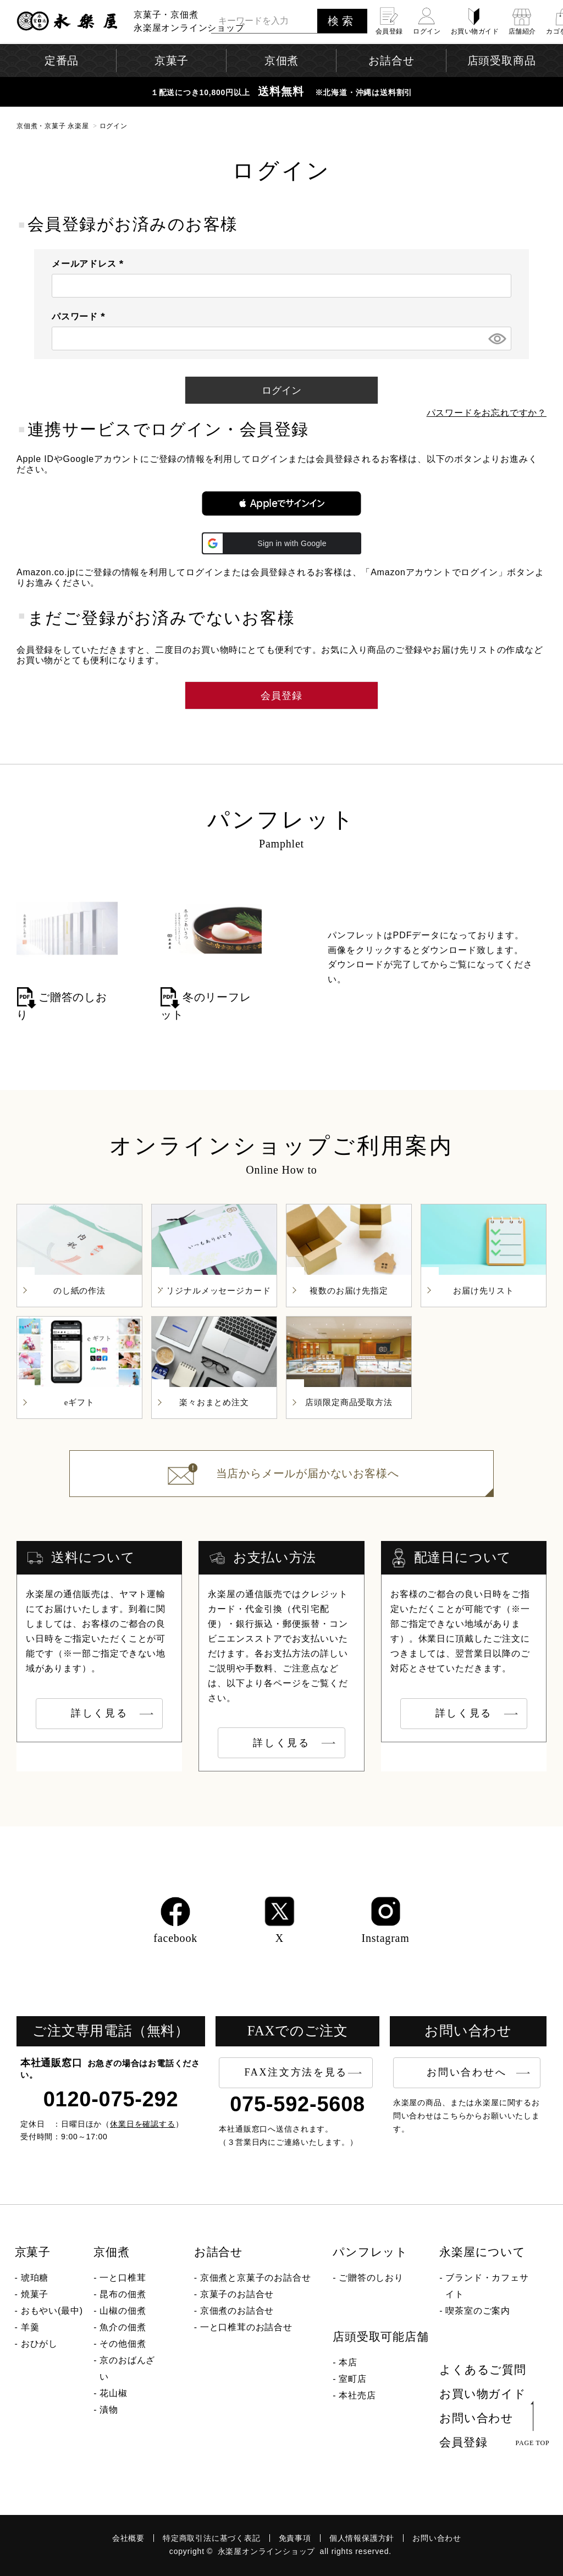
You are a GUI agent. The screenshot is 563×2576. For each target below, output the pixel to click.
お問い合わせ (476, 2418)
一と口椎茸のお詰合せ (246, 2327)
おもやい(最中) (52, 2310)
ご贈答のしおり (371, 2277)
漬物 (109, 2409)
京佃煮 (111, 2252)
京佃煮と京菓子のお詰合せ (255, 2277)
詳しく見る (99, 1713)
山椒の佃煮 (123, 2310)
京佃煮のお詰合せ (237, 2310)
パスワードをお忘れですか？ (487, 412)
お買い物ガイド (482, 2394)
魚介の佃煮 (123, 2327)
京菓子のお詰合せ (237, 2294)
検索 (342, 21)
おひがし (39, 2343)
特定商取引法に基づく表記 (212, 2538)
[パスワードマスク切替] (496, 338)
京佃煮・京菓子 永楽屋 (52, 126)
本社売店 (357, 2395)
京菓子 (33, 2252)
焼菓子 (34, 2294)
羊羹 (30, 2327)
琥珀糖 (34, 2277)
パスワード (80, 316)
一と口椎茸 (123, 2277)
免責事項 (295, 2538)
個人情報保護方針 (361, 2538)
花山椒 (113, 2393)
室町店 (352, 2379)
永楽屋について (482, 2252)
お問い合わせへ (466, 2072)
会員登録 (463, 2442)
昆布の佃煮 (123, 2294)
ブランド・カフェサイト (486, 2286)
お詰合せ (218, 2252)
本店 (348, 2362)
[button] (281, 503)
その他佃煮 (123, 2343)
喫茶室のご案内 (477, 2310)
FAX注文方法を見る (295, 2072)
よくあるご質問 (482, 2369)
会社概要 (128, 2538)
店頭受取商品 (501, 60)
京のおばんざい (127, 2368)
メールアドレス (90, 263)
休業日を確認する (142, 2124)
